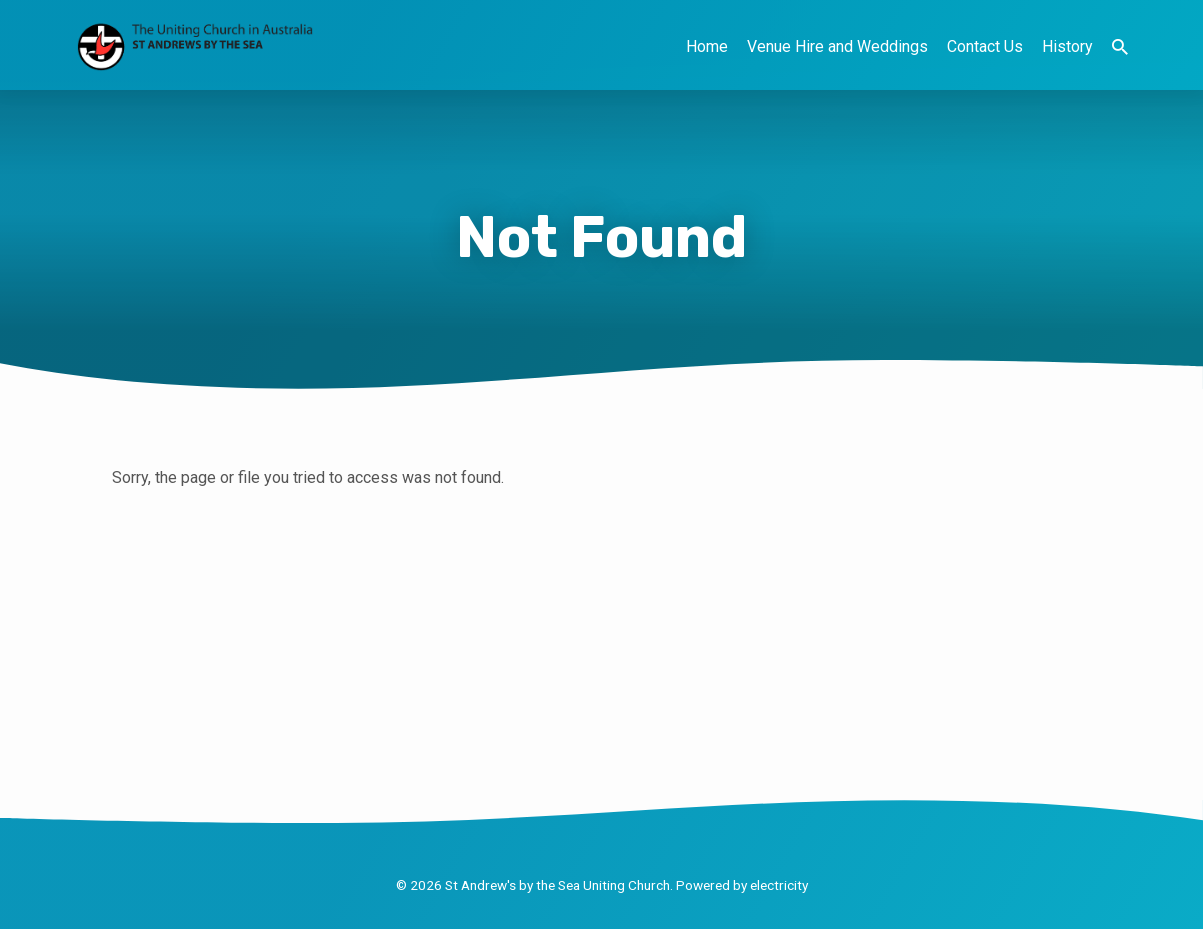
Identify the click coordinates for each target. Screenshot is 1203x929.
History (1067, 46)
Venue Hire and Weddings (837, 46)
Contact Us (985, 46)
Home (707, 46)
